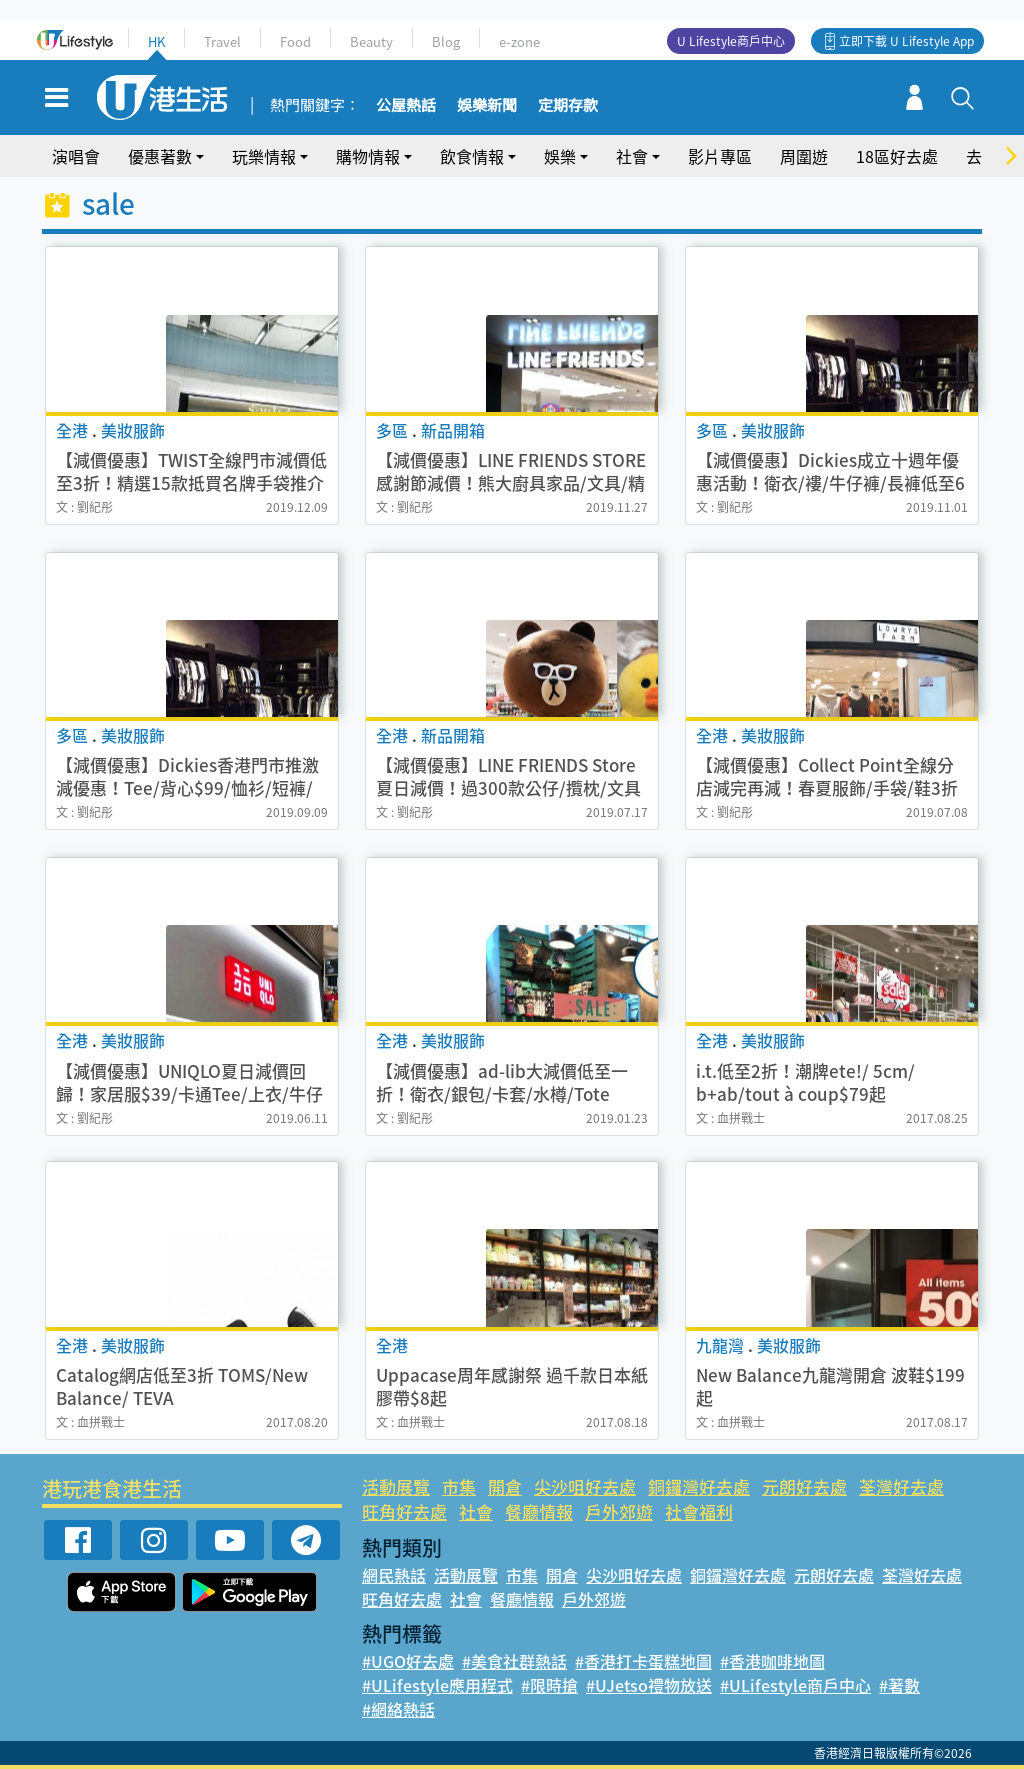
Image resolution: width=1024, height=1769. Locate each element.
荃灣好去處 (901, 1486)
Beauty (371, 41)
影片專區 (720, 156)
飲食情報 (472, 156)
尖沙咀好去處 (585, 1486)
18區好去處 (897, 156)
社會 (632, 156)
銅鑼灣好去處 (699, 1486)
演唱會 (76, 156)
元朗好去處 (804, 1486)
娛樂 (560, 156)
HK (156, 41)
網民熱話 (394, 1575)
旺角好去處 (404, 1511)
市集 (459, 1486)
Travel (222, 41)
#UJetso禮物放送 (649, 1685)
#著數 (899, 1685)
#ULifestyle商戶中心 (795, 1685)
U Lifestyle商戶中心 (731, 41)
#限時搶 (549, 1685)
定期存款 (568, 106)
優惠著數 (160, 156)
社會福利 (699, 1511)
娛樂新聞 (487, 106)
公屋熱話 (406, 106)
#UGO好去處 (408, 1661)
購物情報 (368, 156)
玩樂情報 (264, 156)
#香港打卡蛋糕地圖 (643, 1661)
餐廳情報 (539, 1511)
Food (295, 41)
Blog (446, 41)
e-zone (519, 41)
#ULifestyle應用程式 (437, 1685)
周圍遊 (804, 156)
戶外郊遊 (619, 1511)
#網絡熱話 (398, 1709)
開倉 (505, 1486)
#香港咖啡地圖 (772, 1661)
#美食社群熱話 (514, 1661)
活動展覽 (396, 1486)
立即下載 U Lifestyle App (906, 41)
